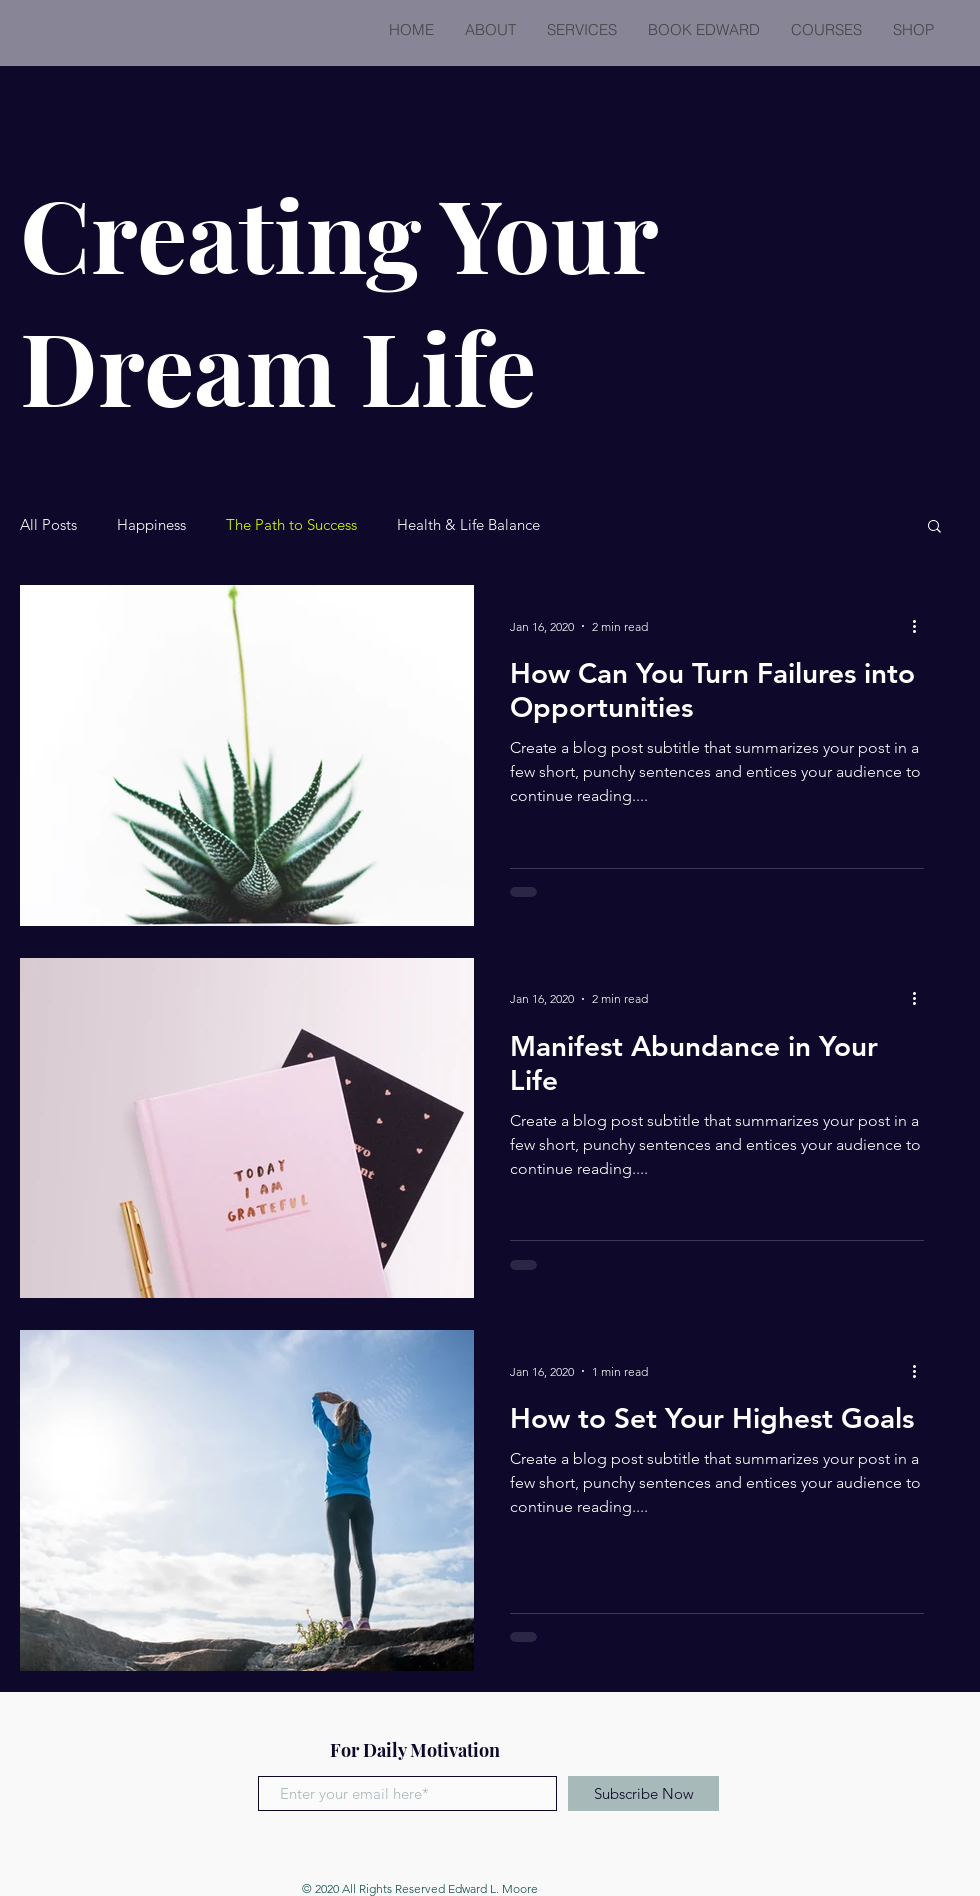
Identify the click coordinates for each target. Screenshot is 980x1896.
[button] (934, 527)
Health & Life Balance (468, 525)
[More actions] (921, 626)
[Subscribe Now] (643, 1793)
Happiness (151, 525)
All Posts (48, 525)
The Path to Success (291, 525)
